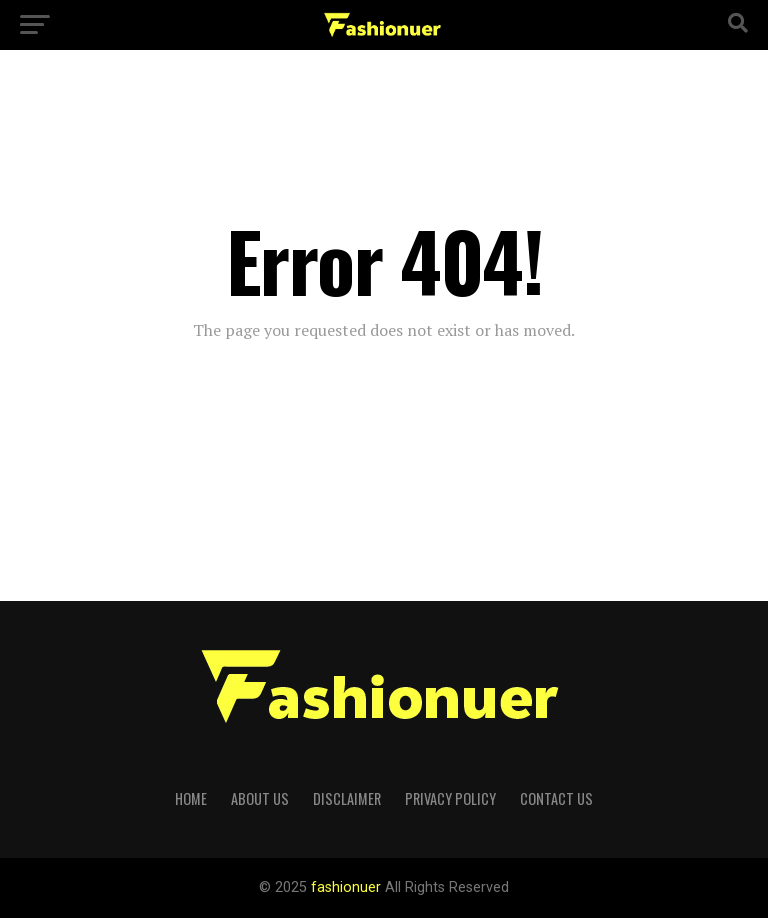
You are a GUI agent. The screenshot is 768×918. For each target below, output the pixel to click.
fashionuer (348, 887)
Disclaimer (347, 798)
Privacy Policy (450, 798)
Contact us (556, 798)
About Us (260, 798)
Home (191, 798)
